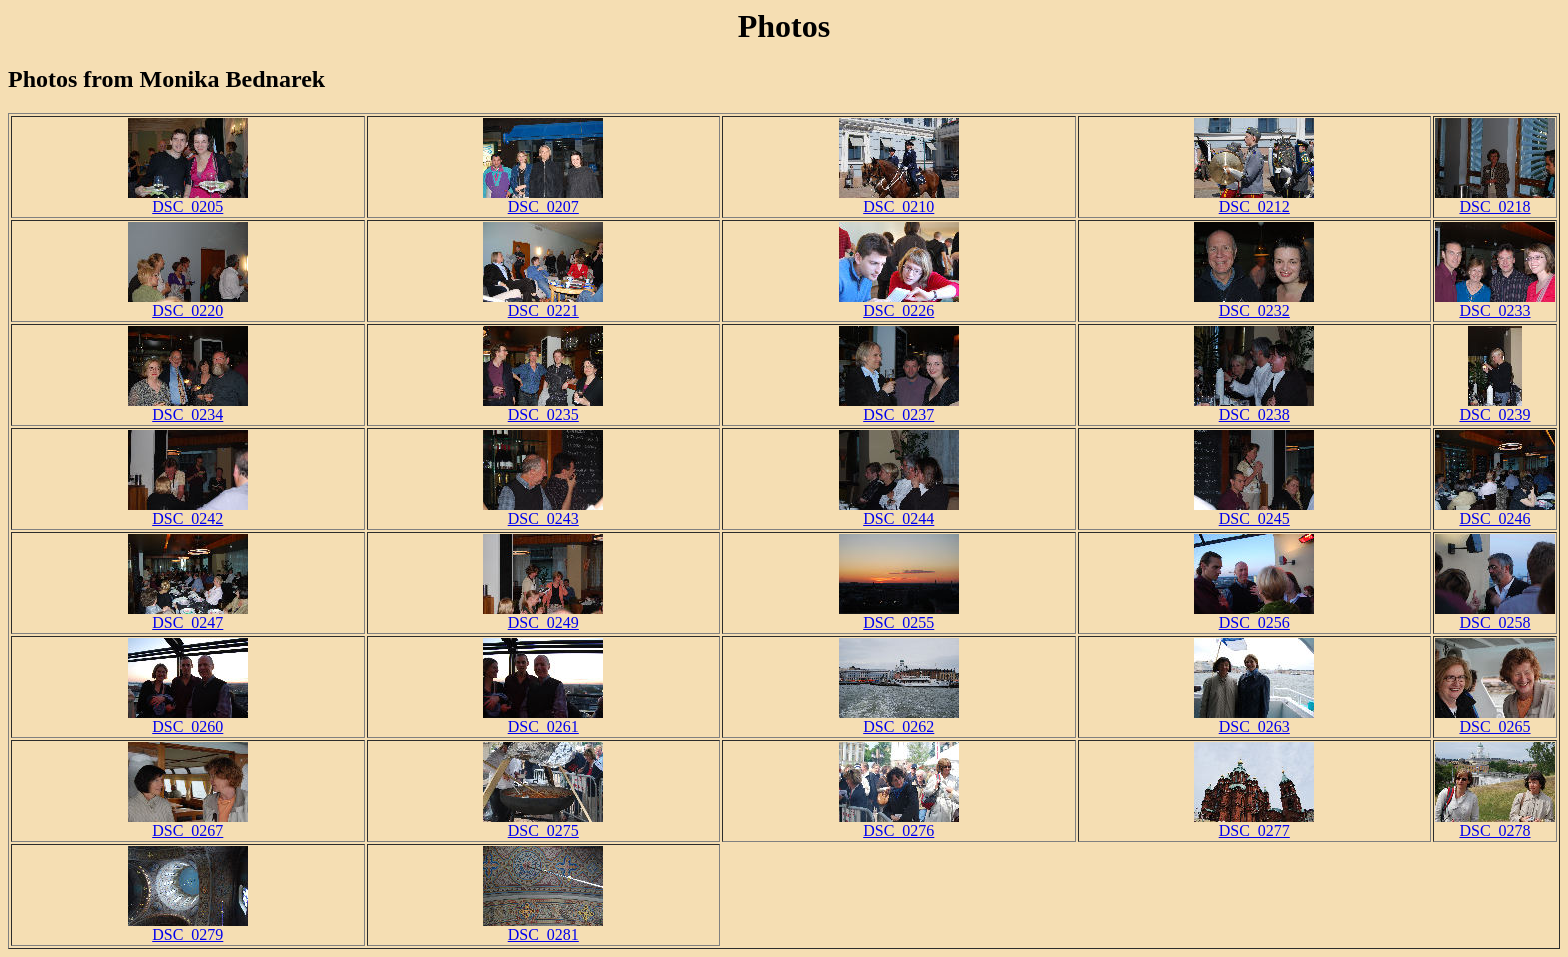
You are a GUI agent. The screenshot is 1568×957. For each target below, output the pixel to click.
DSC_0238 (1254, 407)
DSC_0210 (899, 199)
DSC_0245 (1254, 511)
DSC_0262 (899, 719)
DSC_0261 (543, 719)
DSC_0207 (543, 199)
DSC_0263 (1254, 719)
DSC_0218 (1495, 199)
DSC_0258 (1495, 615)
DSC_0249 (543, 615)
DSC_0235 (543, 407)
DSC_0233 (1495, 303)
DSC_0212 (1254, 199)
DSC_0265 (1495, 719)
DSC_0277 (1254, 823)
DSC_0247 (188, 615)
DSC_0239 (1494, 407)
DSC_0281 (543, 927)
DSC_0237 (899, 407)
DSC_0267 (188, 823)
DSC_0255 (899, 615)
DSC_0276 (899, 823)
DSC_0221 (543, 303)
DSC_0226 (899, 303)
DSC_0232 (1254, 303)
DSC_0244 (899, 511)
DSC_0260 (188, 719)
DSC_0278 (1495, 823)
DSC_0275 (543, 823)
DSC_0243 (543, 511)
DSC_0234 (188, 407)
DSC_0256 (1254, 615)
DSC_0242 (188, 511)
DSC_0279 (188, 927)
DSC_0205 (188, 199)
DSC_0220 (188, 303)
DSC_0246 (1495, 511)
